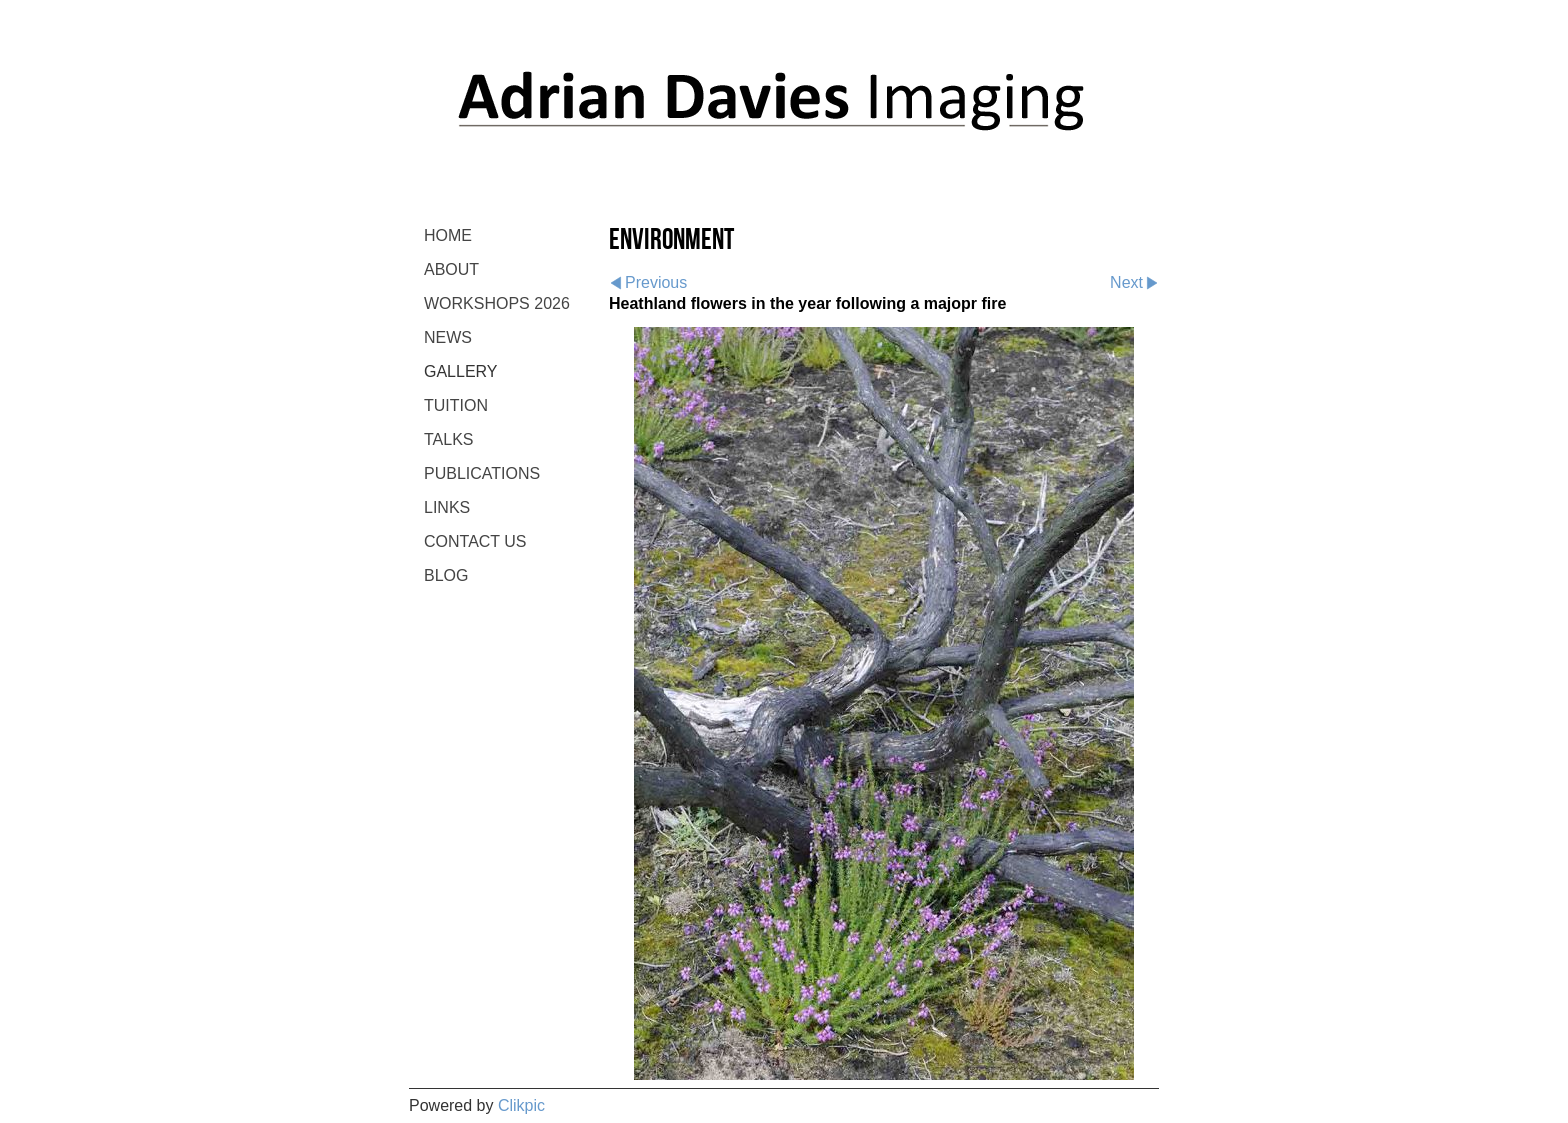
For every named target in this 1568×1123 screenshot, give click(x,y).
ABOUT (451, 269)
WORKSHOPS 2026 (497, 303)
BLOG (446, 575)
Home (448, 235)
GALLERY (461, 371)
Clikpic (521, 1105)
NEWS (448, 337)
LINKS (447, 507)
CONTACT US (475, 541)
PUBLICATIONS (482, 473)
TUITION (456, 405)
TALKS (449, 439)
